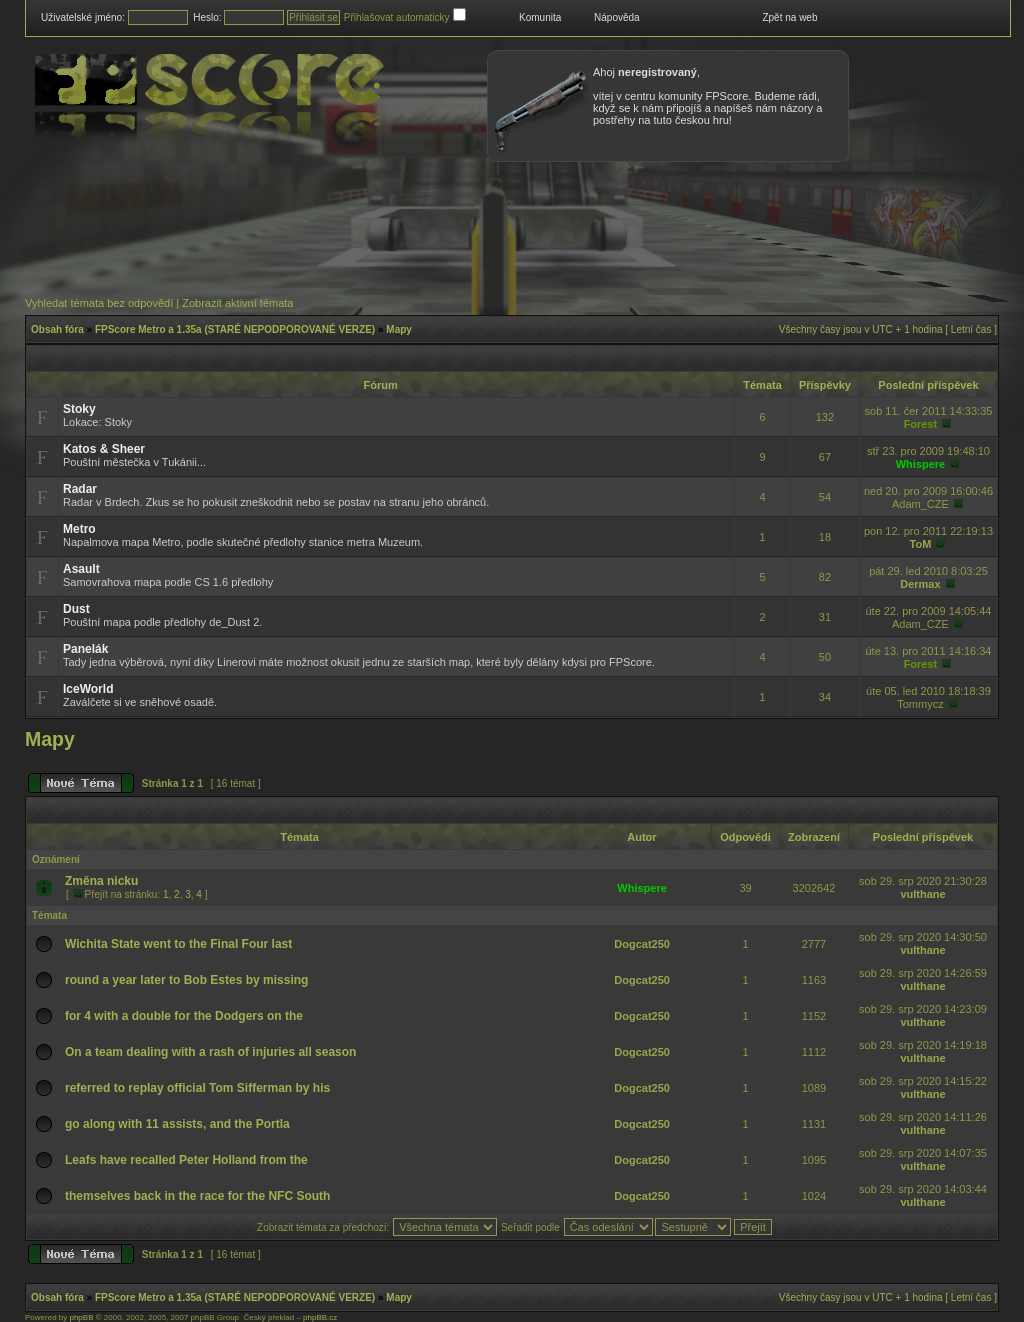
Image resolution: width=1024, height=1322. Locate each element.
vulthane (922, 894)
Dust (76, 609)
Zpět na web (789, 17)
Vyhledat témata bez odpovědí (99, 303)
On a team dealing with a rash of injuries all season (210, 1052)
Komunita (540, 17)
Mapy (399, 329)
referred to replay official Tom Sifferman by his (197, 1088)
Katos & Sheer (104, 449)
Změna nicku (101, 881)
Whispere (921, 464)
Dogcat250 (642, 944)
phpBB (81, 1317)
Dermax (920, 584)
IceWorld (88, 689)
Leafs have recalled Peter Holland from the (186, 1160)
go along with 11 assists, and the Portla (177, 1124)
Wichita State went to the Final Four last (178, 944)
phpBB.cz (320, 1317)
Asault (81, 569)
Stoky (79, 409)
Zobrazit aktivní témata (237, 303)
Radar (80, 489)
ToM (921, 544)
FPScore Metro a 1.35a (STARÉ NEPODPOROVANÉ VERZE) (235, 329)
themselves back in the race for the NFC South (197, 1196)
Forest (921, 424)
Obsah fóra (57, 329)
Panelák (85, 649)
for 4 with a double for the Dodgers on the (184, 1016)
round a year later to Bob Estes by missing (186, 980)
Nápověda (617, 17)
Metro (79, 529)
